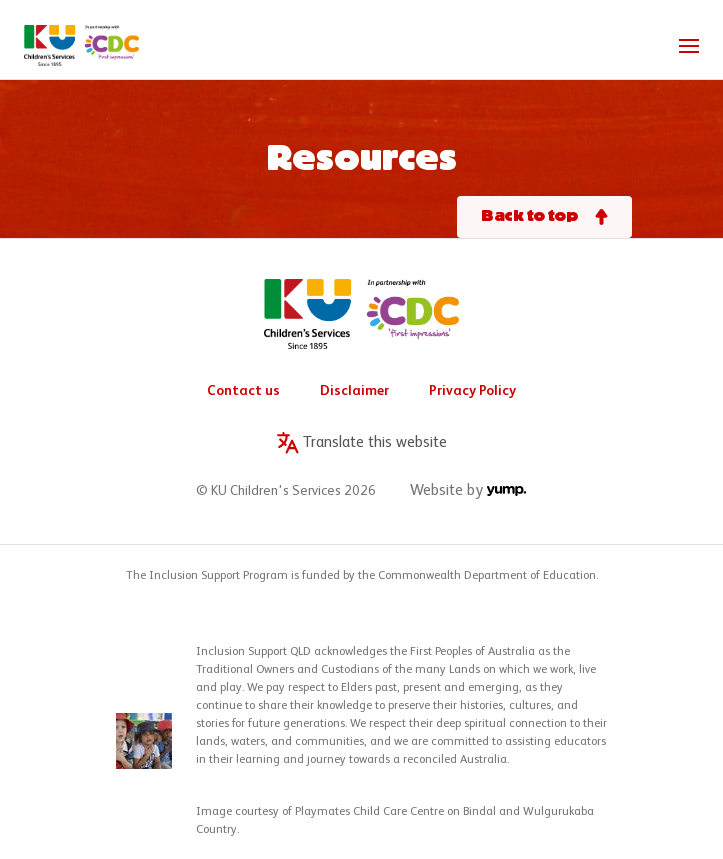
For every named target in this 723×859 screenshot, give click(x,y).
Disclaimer (354, 391)
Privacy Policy (472, 391)
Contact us (243, 391)
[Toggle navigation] (689, 46)
